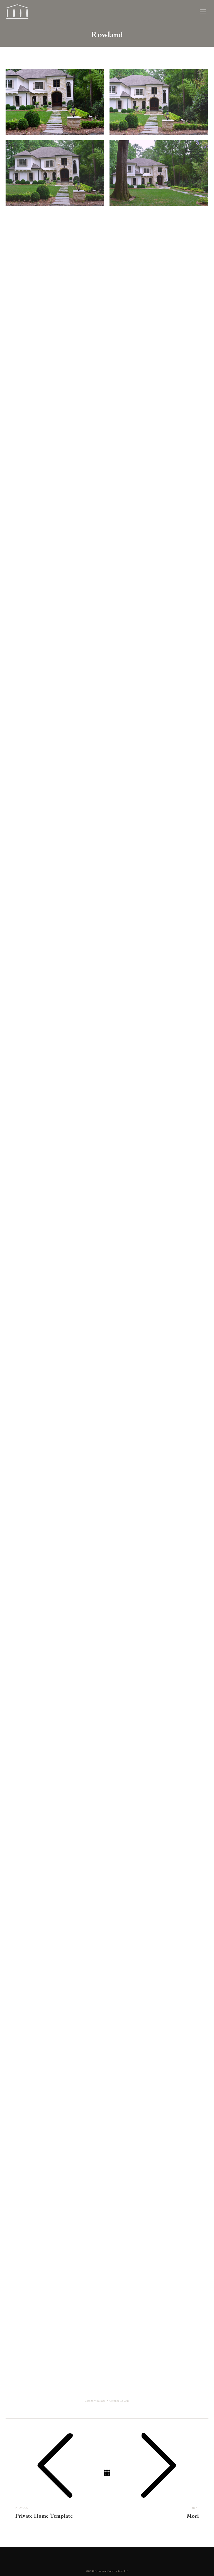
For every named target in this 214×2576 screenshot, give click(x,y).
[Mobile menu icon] (202, 11)
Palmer (101, 2400)
